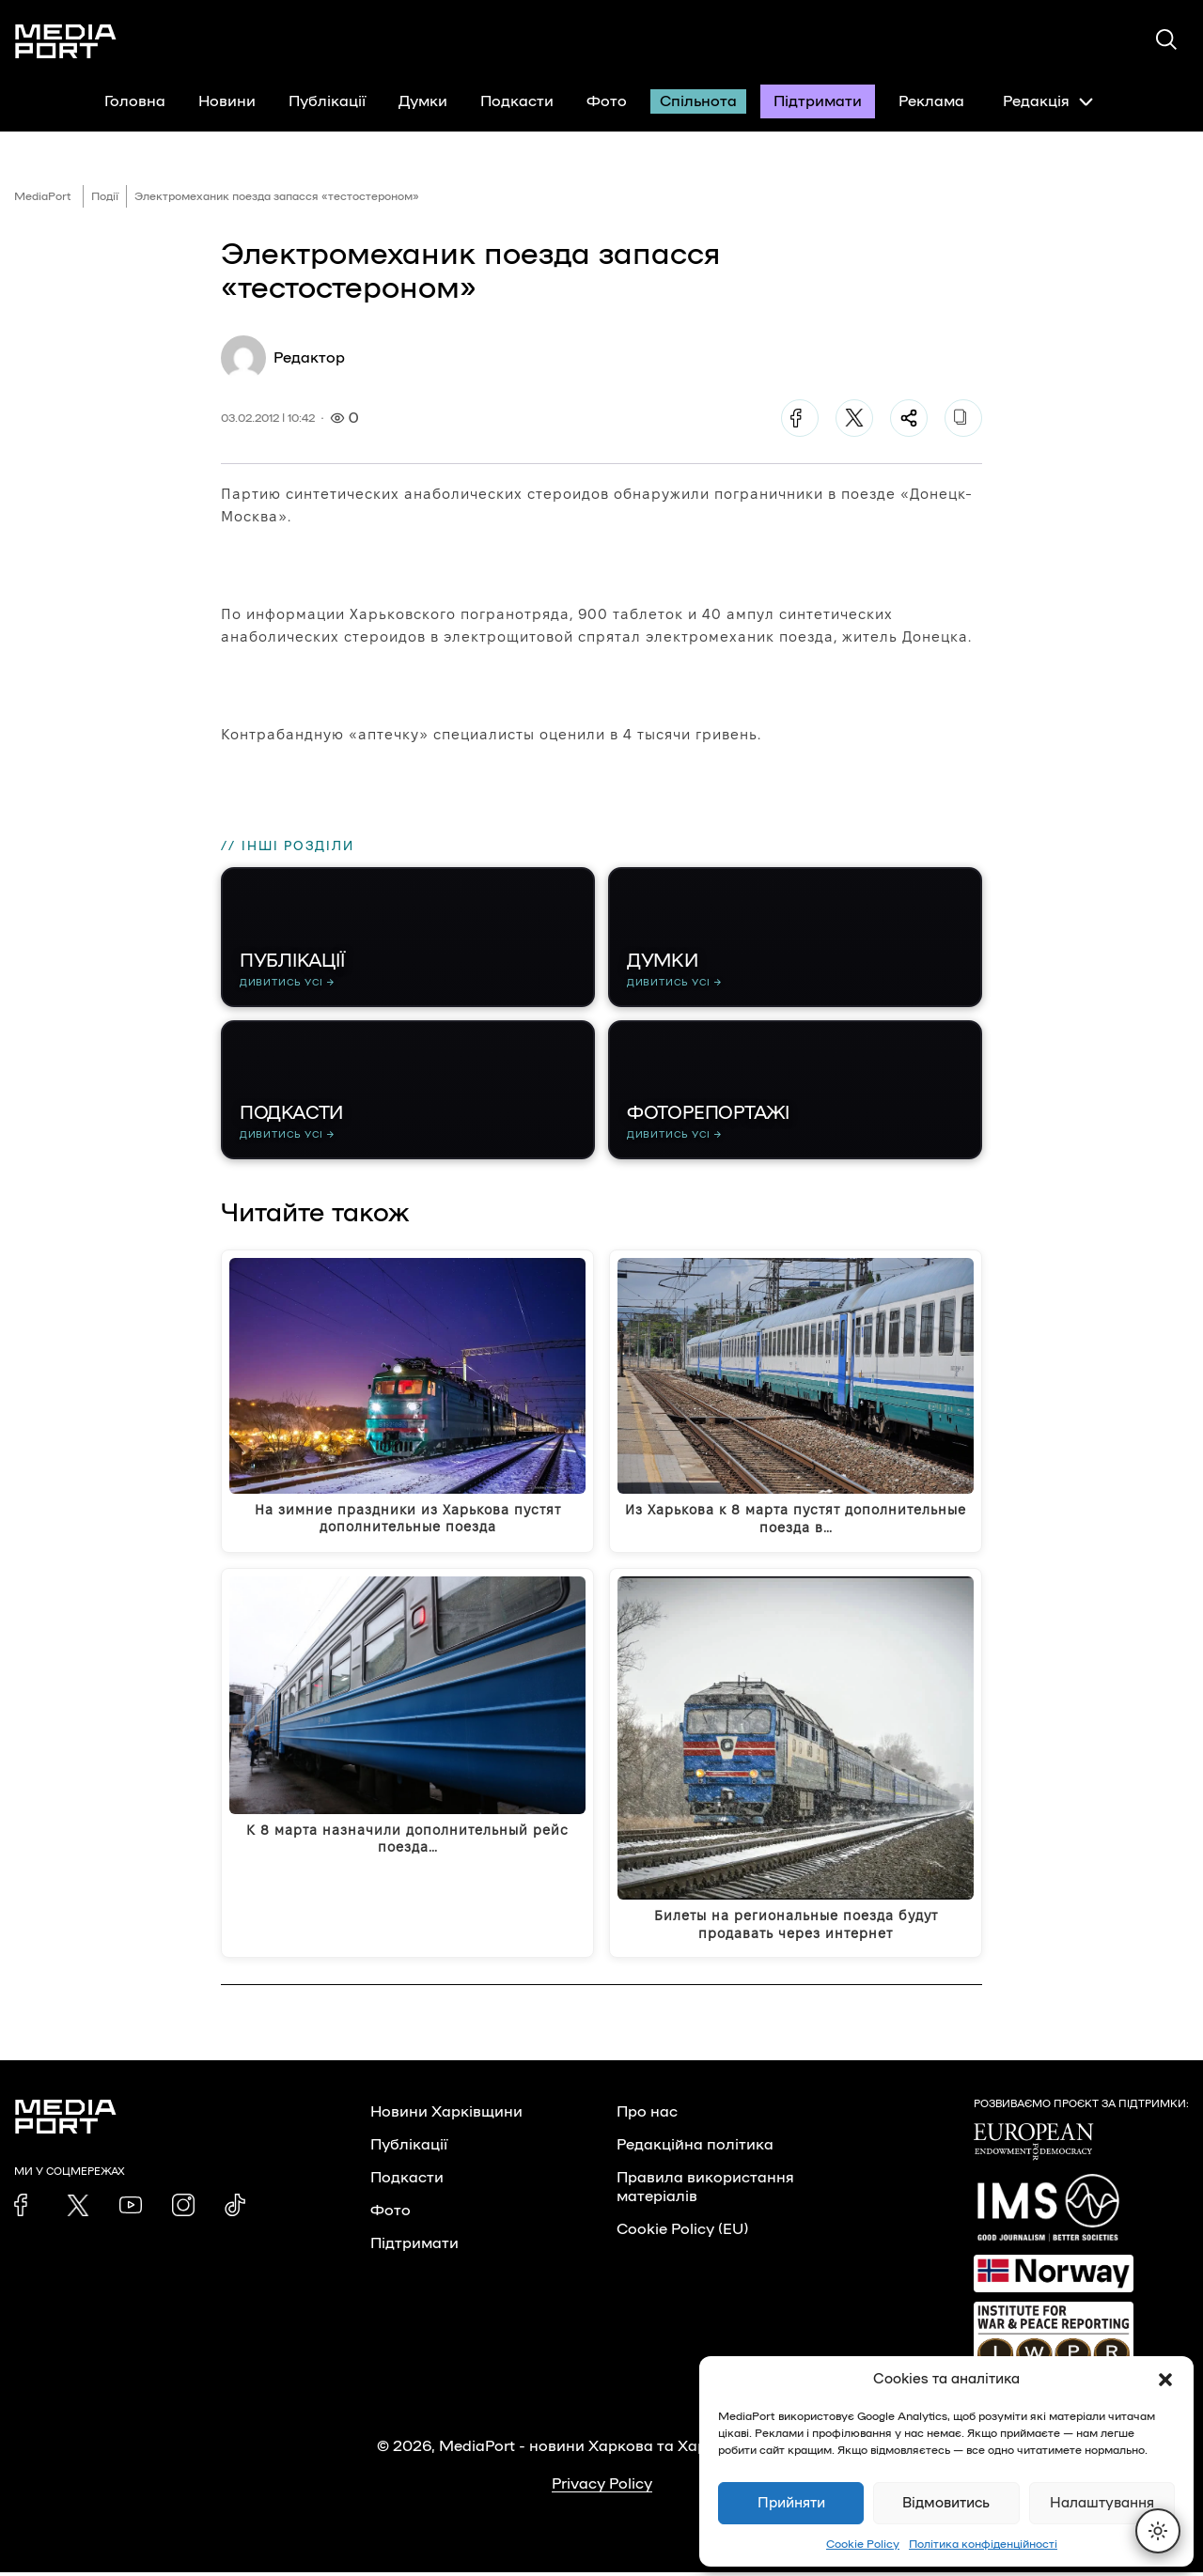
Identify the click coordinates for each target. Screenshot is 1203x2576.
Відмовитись (946, 2503)
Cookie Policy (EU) (682, 2233)
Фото (606, 101)
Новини (227, 101)
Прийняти (791, 2503)
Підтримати (817, 101)
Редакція (1048, 101)
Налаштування (1102, 2503)
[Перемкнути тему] (1157, 2530)
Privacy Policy (602, 2487)
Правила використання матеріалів (705, 2191)
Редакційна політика (695, 2148)
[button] (1165, 2379)
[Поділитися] (909, 418)
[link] (25, 2208)
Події (104, 196)
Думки (422, 101)
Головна (134, 101)
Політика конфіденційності (983, 2544)
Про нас (647, 2115)
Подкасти (517, 101)
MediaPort (42, 196)
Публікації (327, 101)
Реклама (931, 101)
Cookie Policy (862, 2544)
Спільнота (698, 101)
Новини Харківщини (446, 2115)
